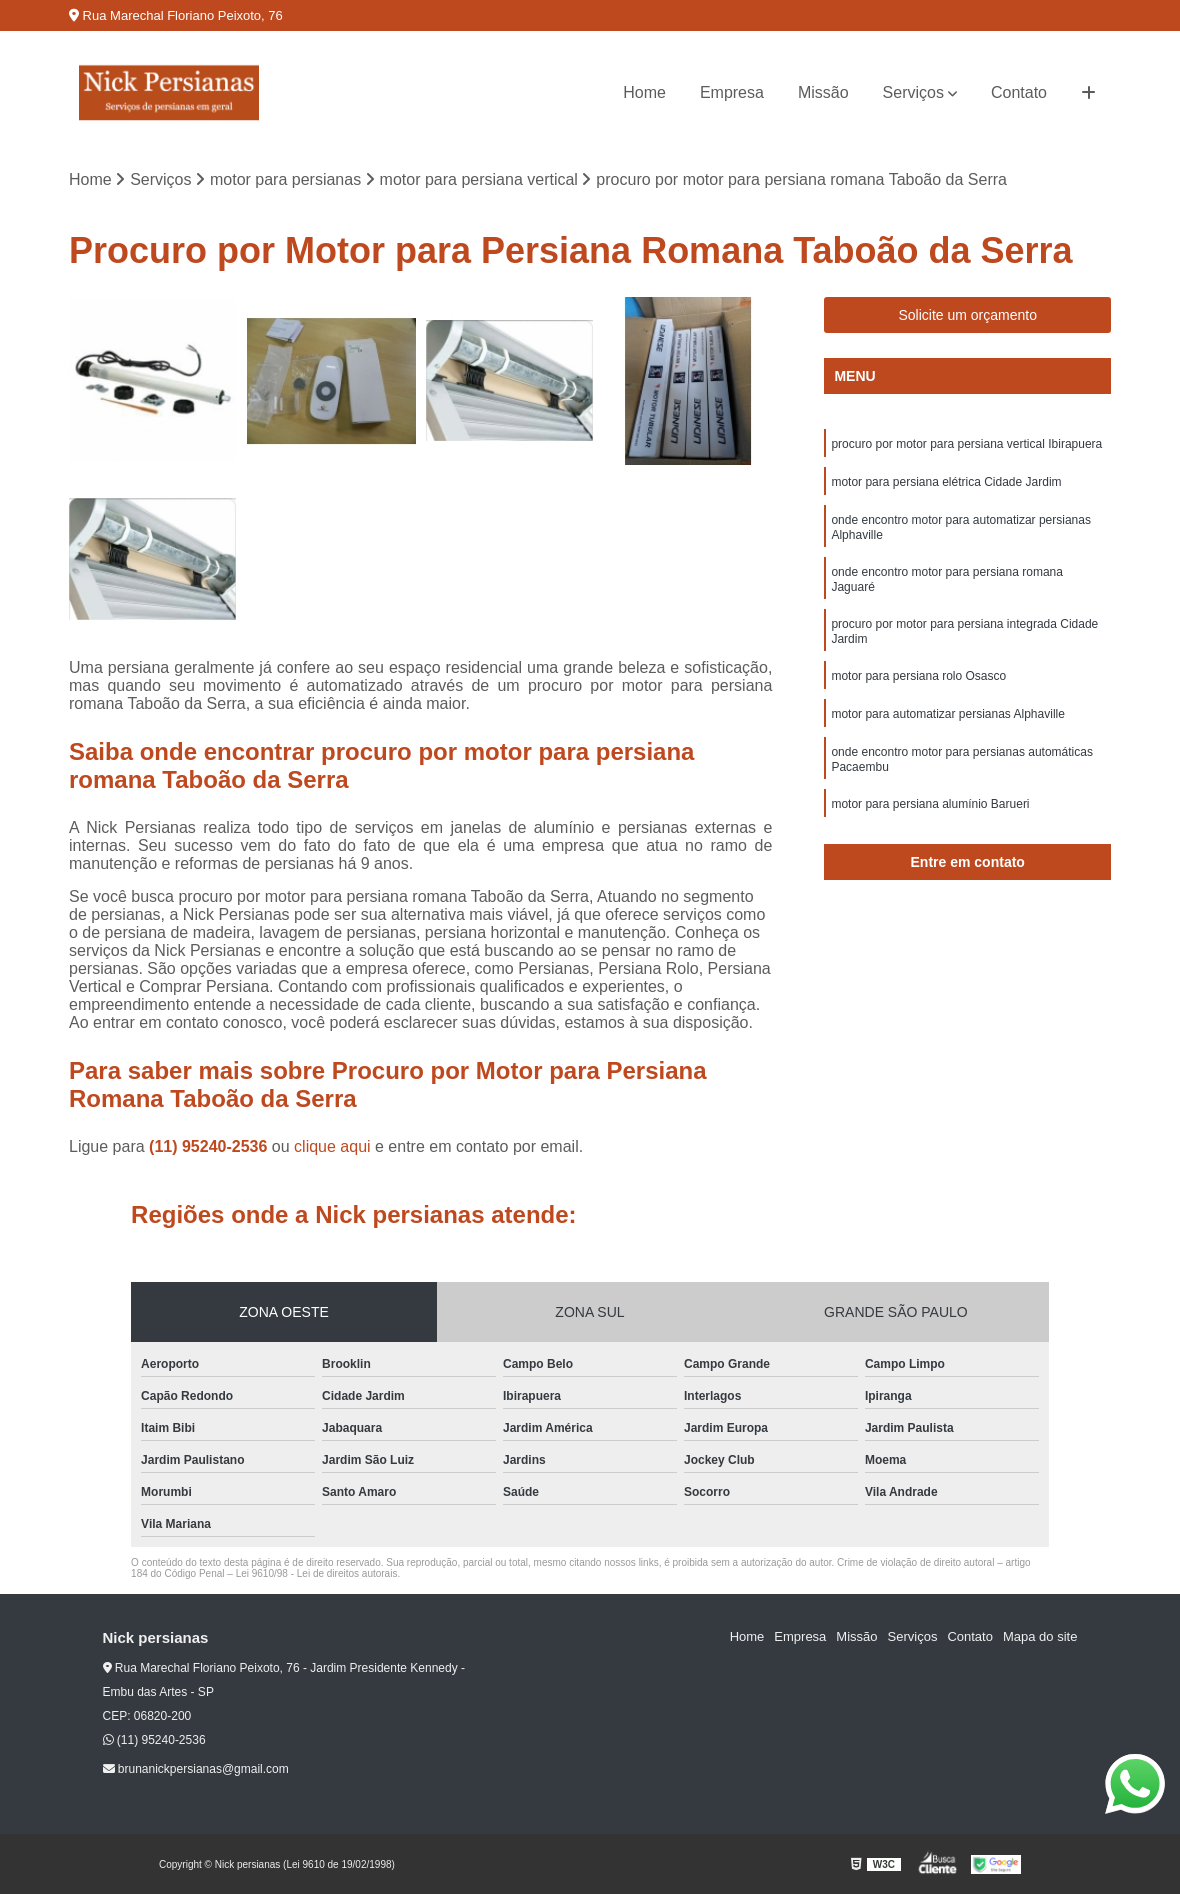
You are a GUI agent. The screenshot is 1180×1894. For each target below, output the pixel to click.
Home (644, 92)
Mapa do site (1040, 1636)
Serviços (913, 92)
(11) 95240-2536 (210, 1146)
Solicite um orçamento (967, 315)
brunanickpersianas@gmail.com (196, 1769)
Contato (1019, 92)
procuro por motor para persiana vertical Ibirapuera (966, 444)
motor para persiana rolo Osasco (918, 676)
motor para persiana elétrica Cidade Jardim (946, 482)
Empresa (732, 92)
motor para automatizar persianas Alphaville (947, 714)
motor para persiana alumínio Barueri (930, 804)
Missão (823, 92)
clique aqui (332, 1146)
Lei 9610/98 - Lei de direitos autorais (317, 1573)
